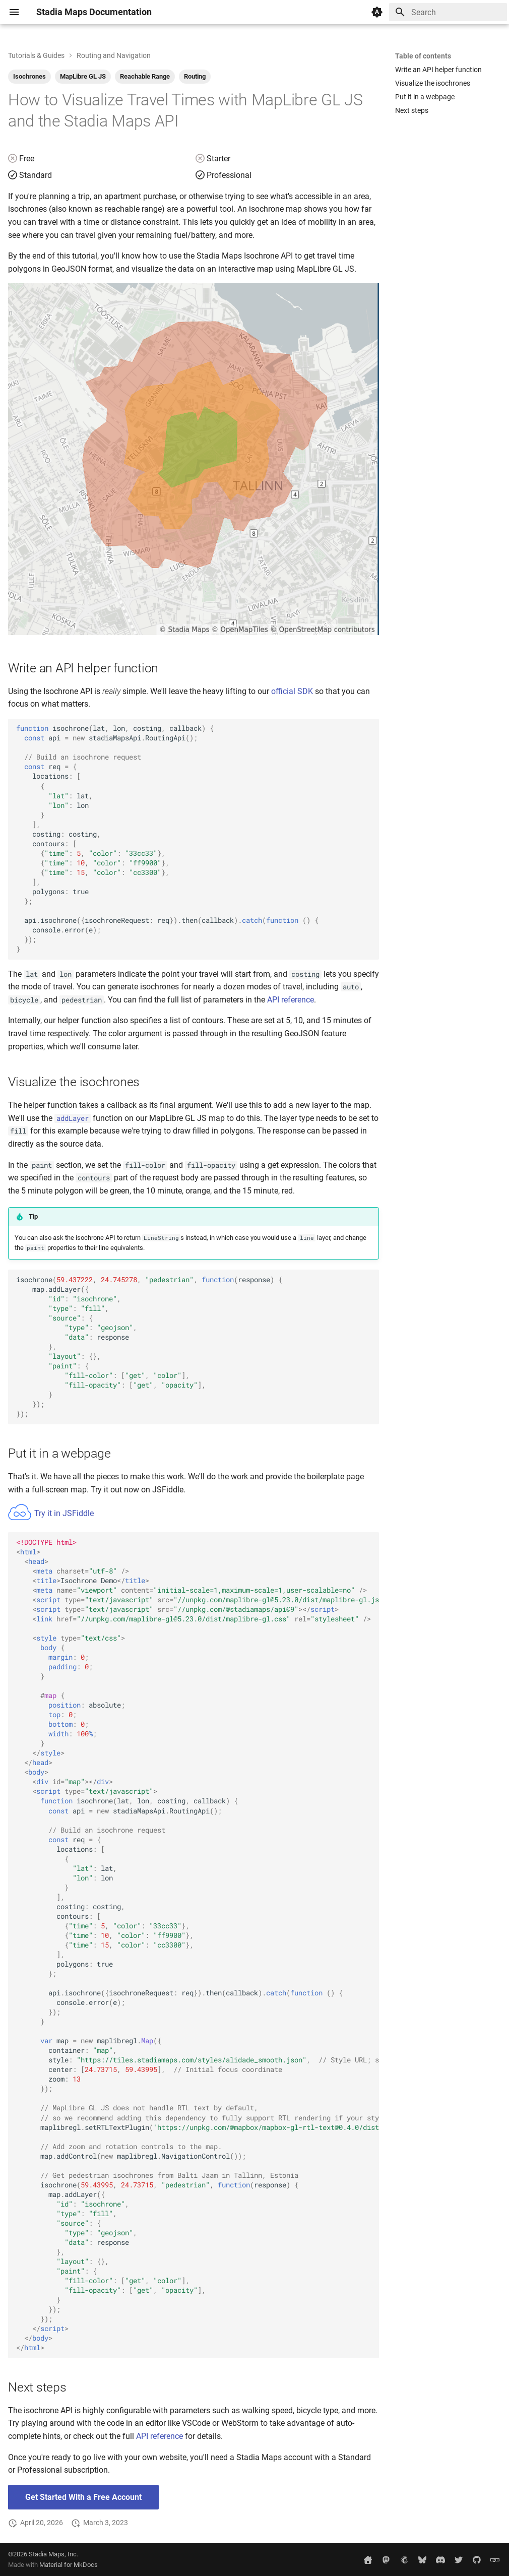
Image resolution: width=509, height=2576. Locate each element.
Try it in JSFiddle (51, 1513)
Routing (195, 76)
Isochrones (29, 76)
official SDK (292, 691)
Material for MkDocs (68, 2564)
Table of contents (423, 56)
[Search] (448, 12)
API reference (290, 999)
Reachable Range (145, 76)
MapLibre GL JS (83, 76)
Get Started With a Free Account (83, 2497)
